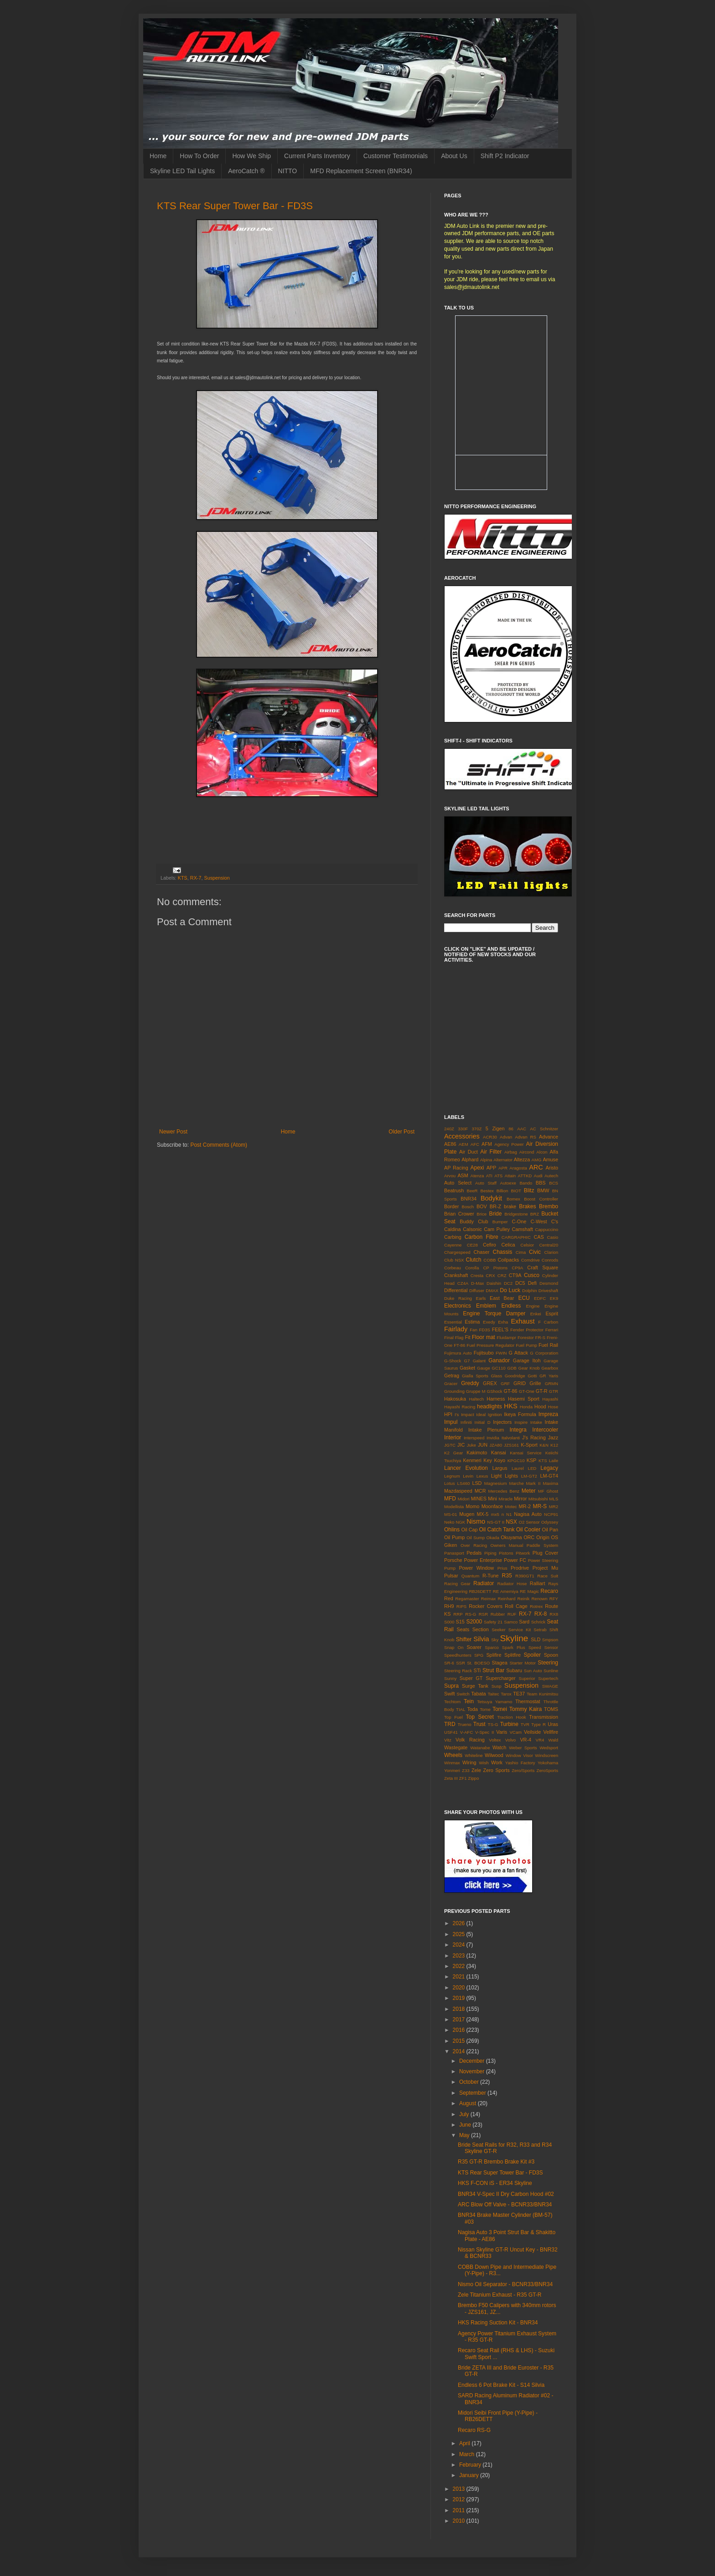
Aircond (526, 1151)
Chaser (482, 1252)
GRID (519, 1383)
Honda (526, 1406)
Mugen (466, 1514)
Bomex (513, 1198)
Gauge (483, 1367)
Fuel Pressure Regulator (490, 1345)
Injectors (502, 1422)
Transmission (543, 1717)
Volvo (510, 1739)
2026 (459, 1923)
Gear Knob (528, 1367)
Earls (481, 1298)
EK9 (554, 1298)
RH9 (449, 1606)
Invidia (493, 1437)
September (473, 2093)
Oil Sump (475, 1537)
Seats (463, 1629)
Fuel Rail (548, 1345)
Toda (472, 1709)
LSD (477, 1483)
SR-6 (449, 1662)
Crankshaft (456, 1275)
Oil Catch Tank (496, 1529)
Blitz (529, 1190)
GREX (490, 1383)
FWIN (501, 1352)
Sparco (491, 1647)
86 (510, 1128)
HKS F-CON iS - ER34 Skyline (495, 2183)
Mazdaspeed (458, 1491)
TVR (525, 1724)
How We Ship (251, 156)
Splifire (493, 1655)
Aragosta (518, 1167)
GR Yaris (548, 1375)
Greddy (470, 1383)
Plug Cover (545, 1553)
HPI (448, 1414)
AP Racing (456, 1167)
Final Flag (453, 1337)
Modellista (454, 1506)
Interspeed (474, 1437)
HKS (511, 1406)
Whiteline (473, 1755)
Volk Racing (470, 1739)
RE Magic (529, 1591)
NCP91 (551, 1514)
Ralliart (537, 1583)
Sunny (450, 1678)
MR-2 (525, 1506)
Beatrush (454, 1190)
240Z (449, 1128)
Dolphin (529, 1290)
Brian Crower (459, 1213)
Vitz (447, 1739)
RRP (457, 1614)
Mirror (520, 1498)
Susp (497, 1686)
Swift (449, 1693)
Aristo (551, 1167)
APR (503, 1167)
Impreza (548, 1414)
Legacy (549, 1468)
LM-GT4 (549, 1476)
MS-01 (450, 1514)
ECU (523, 1298)
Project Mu (545, 1568)
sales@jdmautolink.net (471, 287)
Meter (529, 1491)
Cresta (477, 1275)
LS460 (463, 1483)
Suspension (216, 878)
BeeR (472, 1190)
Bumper (500, 1221)
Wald (554, 1739)
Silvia (481, 1639)
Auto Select (457, 1182)
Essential (453, 1321)
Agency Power (508, 1144)
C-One (519, 1221)
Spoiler (532, 1655)
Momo (472, 1506)
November (472, 2071)
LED (532, 1468)
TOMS (551, 1709)
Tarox (506, 1693)
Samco (511, 1621)
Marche (516, 1483)
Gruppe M (476, 1391)
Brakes (527, 1206)
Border (451, 1206)
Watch (499, 1747)
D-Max (477, 1283)
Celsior (527, 1244)
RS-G (470, 1614)
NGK (460, 1522)
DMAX (492, 1290)
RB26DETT (480, 1591)
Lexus (482, 1476)
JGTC (450, 1445)
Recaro (549, 1591)
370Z (477, 1128)
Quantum (470, 1575)
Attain (510, 1175)
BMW (543, 1190)
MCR (480, 1491)
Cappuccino (546, 1229)
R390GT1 (524, 1575)
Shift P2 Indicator (505, 156)
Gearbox (549, 1367)
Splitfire (512, 1655)
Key (487, 1460)
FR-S (540, 1337)
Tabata (478, 1693)
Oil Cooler (528, 1529)
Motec (511, 1506)
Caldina (452, 1229)
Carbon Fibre (481, 1237)
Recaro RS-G (474, 2430)
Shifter (464, 1639)
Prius (502, 1568)
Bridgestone (516, 1213)
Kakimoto (476, 1452)
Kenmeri (472, 1460)
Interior (452, 1437)
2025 (459, 1934)
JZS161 (511, 1445)
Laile (553, 1460)
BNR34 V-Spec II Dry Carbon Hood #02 (506, 2194)
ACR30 (490, 1136)
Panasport (454, 1553)
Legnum (452, 1476)
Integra (517, 1430)
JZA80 (495, 1445)
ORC (528, 1537)
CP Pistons (495, 1267)
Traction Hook (511, 1717)
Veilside (532, 1732)
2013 (459, 2489)
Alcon (541, 1151)
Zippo (473, 1778)
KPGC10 (516, 1460)
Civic (535, 1252)
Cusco (531, 1275)
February (470, 2465)
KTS (182, 878)
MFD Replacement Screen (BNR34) (361, 171)
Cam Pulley (497, 1229)
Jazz (553, 1437)
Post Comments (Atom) (218, 1145)
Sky (494, 1639)
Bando (525, 1182)
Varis (501, 1732)
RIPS (461, 1606)
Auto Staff (486, 1182)
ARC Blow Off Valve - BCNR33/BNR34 (505, 2204)
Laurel (518, 1468)
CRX (490, 1275)
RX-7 (196, 878)
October (469, 2082)
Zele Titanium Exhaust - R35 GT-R (499, 2295)
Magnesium (495, 1483)
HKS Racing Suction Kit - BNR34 (498, 2322)
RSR (483, 1614)
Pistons (506, 1553)
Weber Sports (523, 1747)
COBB (489, 1259)
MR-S (540, 1506)
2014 (459, 2051)
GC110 (498, 1367)
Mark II (533, 1483)
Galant (479, 1360)
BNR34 (469, 1198)
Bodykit (491, 1198)
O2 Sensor (529, 1522)
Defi (532, 1283)
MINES (479, 1498)
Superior (526, 1678)
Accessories (462, 1136)
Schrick (538, 1621)
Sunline (551, 1670)
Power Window (476, 1568)
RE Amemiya (505, 1591)
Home (158, 156)
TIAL (460, 1709)
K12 (554, 1445)
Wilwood (494, 1755)
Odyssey (549, 1522)
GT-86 (511, 1391)
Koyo (499, 1460)
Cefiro (489, 1244)
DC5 (520, 1283)
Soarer (473, 1647)
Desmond (548, 1283)
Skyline (514, 1638)
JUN (482, 1445)
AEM (463, 1144)
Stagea (500, 1662)
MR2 (553, 1506)
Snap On (453, 1647)
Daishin (494, 1283)
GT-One (526, 1391)
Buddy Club (474, 1221)
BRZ (534, 1213)
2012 (459, 2499)
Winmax (452, 1762)
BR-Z (495, 1206)
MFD (450, 1498)
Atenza (477, 1175)
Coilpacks (508, 1259)
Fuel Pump (526, 1345)
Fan (473, 1329)
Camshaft (522, 1229)
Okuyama (511, 1537)
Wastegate (455, 1747)
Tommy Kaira (525, 1709)
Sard (524, 1621)
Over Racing (474, 1545)
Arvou (450, 1175)
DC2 (508, 1283)
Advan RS (525, 1136)
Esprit (551, 1313)
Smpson (550, 1639)
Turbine (509, 1724)
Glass (497, 1375)
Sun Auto (533, 1670)
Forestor (526, 1337)
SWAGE (550, 1686)
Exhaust (523, 1321)
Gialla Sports (475, 1375)
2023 (459, 1956)
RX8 (553, 1614)
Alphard (469, 1159)
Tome (485, 1709)
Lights (511, 1476)
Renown (539, 1598)
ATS (498, 1175)
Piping (490, 1553)
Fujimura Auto (458, 1352)
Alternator (503, 1159)
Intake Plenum (486, 1429)
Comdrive (530, 1259)
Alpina (486, 1159)
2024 (459, 1945)
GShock (494, 1391)
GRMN (551, 1383)
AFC (475, 1144)
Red (448, 1598)
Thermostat (527, 1701)
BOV (482, 1206)
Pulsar (451, 1575)
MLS (553, 1498)
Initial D (483, 1422)
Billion (502, 1190)
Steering (548, 1662)
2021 (459, 1976)
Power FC (515, 1560)
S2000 (474, 1621)
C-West (539, 1221)
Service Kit (519, 1629)
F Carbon (548, 1321)
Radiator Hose (512, 1583)
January (469, 2475)
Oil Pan (550, 1529)
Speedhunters (457, 1655)
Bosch (468, 1206)
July (465, 2114)
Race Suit (547, 1575)
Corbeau (452, 1267)
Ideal (481, 1414)
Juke (471, 1445)
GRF (505, 1383)
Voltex (495, 1739)
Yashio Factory (520, 1762)
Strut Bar (493, 1670)
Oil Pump (454, 1537)
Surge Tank (475, 1686)
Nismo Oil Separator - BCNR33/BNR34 (505, 2284)
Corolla (472, 1267)
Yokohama (548, 1762)
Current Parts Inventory (317, 156)
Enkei (535, 1313)
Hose (553, 1406)
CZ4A (463, 1283)
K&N (544, 1445)
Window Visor (519, 1755)
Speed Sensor (543, 1647)
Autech (551, 1175)
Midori (464, 1498)
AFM (487, 1144)
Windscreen (546, 1755)
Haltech (476, 1398)
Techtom (452, 1701)
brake (510, 1206)
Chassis (503, 1252)
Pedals (474, 1553)
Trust (479, 1724)
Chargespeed (457, 1252)
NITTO (287, 171)
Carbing (452, 1237)
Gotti (532, 1375)
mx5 (495, 1514)
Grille (535, 1383)
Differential (455, 1290)
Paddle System (542, 1545)
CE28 (472, 1244)
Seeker (498, 1629)
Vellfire (551, 1732)
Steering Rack (458, 1670)
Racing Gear (457, 1583)
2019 (459, 1998)
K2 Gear (453, 1452)
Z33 (466, 1770)
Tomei (499, 1709)
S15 (460, 1621)
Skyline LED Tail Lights (182, 171)
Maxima (550, 1483)
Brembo (548, 1206)
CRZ (502, 1275)
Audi (538, 1175)
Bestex (486, 1190)
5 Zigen (495, 1128)
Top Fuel (453, 1717)
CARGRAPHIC (516, 1237)
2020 (459, 1987)
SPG (478, 1655)
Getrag (451, 1375)
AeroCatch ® (246, 171)
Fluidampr (506, 1337)
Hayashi (550, 1398)
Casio (552, 1237)
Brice (482, 1213)
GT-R (542, 1391)
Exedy (489, 1321)
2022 (459, 1966)
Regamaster (467, 1598)
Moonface (492, 1506)
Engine (533, 1306)
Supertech (548, 1678)
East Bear (502, 1298)
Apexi (477, 1167)
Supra (451, 1686)
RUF (512, 1614)
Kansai (498, 1452)
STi (477, 1670)
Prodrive (520, 1568)
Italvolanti (511, 1437)
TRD (450, 1724)
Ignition (495, 1414)
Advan (506, 1136)
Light (496, 1476)
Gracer (450, 1383)
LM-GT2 (529, 1476)
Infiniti (466, 1422)
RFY (553, 1598)
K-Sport (529, 1445)
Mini (492, 1498)
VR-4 (525, 1739)
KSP (532, 1460)
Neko (449, 1522)
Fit (467, 1337)
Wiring (469, 1762)
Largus (499, 1468)
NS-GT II (495, 1522)
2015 (459, 2041)
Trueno (464, 1724)
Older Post (401, 1131)
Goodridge (515, 1375)
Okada (493, 1537)
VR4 (540, 1739)
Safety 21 (493, 1621)
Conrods (550, 1259)
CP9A (517, 1267)
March (467, 2454)
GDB (512, 1367)
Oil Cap (469, 1529)
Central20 (548, 1244)
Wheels (453, 1755)
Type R (538, 1724)
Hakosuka (455, 1398)
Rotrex (536, 1606)
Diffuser (476, 1290)
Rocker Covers (486, 1606)
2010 (459, 2521)
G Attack (518, 1352)
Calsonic (472, 1229)
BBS (541, 1182)
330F (463, 1128)
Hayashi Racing (459, 1406)
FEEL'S (500, 1329)
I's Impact (464, 1414)
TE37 (519, 1693)
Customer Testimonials (395, 156)
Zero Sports (496, 1770)
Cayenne (452, 1244)
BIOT (516, 1190)
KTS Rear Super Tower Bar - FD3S (235, 205)
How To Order (199, 156)
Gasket (467, 1367)
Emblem (486, 1306)
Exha (503, 1321)
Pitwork (523, 1553)
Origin (542, 1537)
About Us (454, 156)
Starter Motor (522, 1662)
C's (554, 1221)
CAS (539, 1237)
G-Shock (452, 1360)
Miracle (505, 1498)
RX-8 (540, 1614)
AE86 (450, 1144)
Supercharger (500, 1678)
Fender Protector (527, 1329)
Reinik (524, 1598)
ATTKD (525, 1175)
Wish (483, 1762)
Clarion (551, 1252)
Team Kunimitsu (542, 1693)
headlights (489, 1406)
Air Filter (491, 1152)
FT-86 (459, 1345)
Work (497, 1762)
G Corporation (544, 1352)
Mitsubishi (538, 1498)
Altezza (522, 1159)
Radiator (483, 1583)
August (468, 2103)
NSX (511, 1522)
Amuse (550, 1159)
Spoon (551, 1655)
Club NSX (454, 1259)
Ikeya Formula (520, 1414)
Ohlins (452, 1529)
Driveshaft (548, 1290)
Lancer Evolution (466, 1468)
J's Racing (534, 1437)
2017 (459, 2019)
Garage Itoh (527, 1360)
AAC (521, 1128)
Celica (508, 1244)
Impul (450, 1422)
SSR (460, 1662)
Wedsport (548, 1747)
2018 (459, 2009)
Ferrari (551, 1329)
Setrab (540, 1629)
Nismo (475, 1521)
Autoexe (508, 1182)
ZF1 (463, 1778)
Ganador (499, 1360)
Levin (468, 1476)
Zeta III (451, 1778)
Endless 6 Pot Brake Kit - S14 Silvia (501, 2385)
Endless (511, 1306)
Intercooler (545, 1430)
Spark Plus (513, 1647)
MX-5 (483, 1514)
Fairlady (455, 1329)
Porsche (453, 1560)
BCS (553, 1182)
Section (480, 1629)
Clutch (474, 1260)
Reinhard (506, 1598)
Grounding (454, 1391)
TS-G (493, 1724)
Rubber (498, 1614)
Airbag (510, 1151)
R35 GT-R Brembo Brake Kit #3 (496, 2162)
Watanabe (480, 1747)
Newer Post (173, 1131)
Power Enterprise (483, 1560)
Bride (495, 1214)
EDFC (540, 1298)
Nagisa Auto (528, 1514)
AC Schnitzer (544, 1128)
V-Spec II (484, 1732)
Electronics (457, 1306)
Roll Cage (516, 1606)
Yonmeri (452, 1770)
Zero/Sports (523, 1770)
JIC (461, 1445)
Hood (540, 1406)
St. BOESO (478, 1662)
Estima (472, 1321)
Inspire (521, 1422)
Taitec (493, 1693)
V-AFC (466, 1732)
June (465, 2125)
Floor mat (483, 1337)
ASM (462, 1175)
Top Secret (479, 1717)
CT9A (515, 1275)
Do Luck (510, 1290)
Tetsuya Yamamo (494, 1701)
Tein (469, 1701)
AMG (537, 1159)
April (465, 2443)
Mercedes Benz (503, 1491)
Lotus (449, 1483)
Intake (536, 1422)
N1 (509, 1514)
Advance (548, 1136)
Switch (462, 1693)
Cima (521, 1252)
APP (492, 1167)
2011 (459, 2510)
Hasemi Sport (523, 1398)
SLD (535, 1639)
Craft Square (542, 1267)
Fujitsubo (484, 1352)
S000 (449, 1621)
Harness (496, 1398)
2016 (459, 2030)
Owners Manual (506, 1545)
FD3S (484, 1329)
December (472, 2061)
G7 (467, 1360)
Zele (476, 1770)
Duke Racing (458, 1298)
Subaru (514, 1670)
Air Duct (468, 1151)
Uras (553, 1724)
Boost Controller (541, 1198)
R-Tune (490, 1575)
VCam (515, 1732)
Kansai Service (525, 1452)
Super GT (471, 1678)
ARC (536, 1167)
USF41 (451, 1732)
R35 (507, 1575)
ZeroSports (547, 1770)
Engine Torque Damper (494, 1313)
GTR (553, 1391)
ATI (489, 1175)
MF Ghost (548, 1491)
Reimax (488, 1598)
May (465, 2135)
